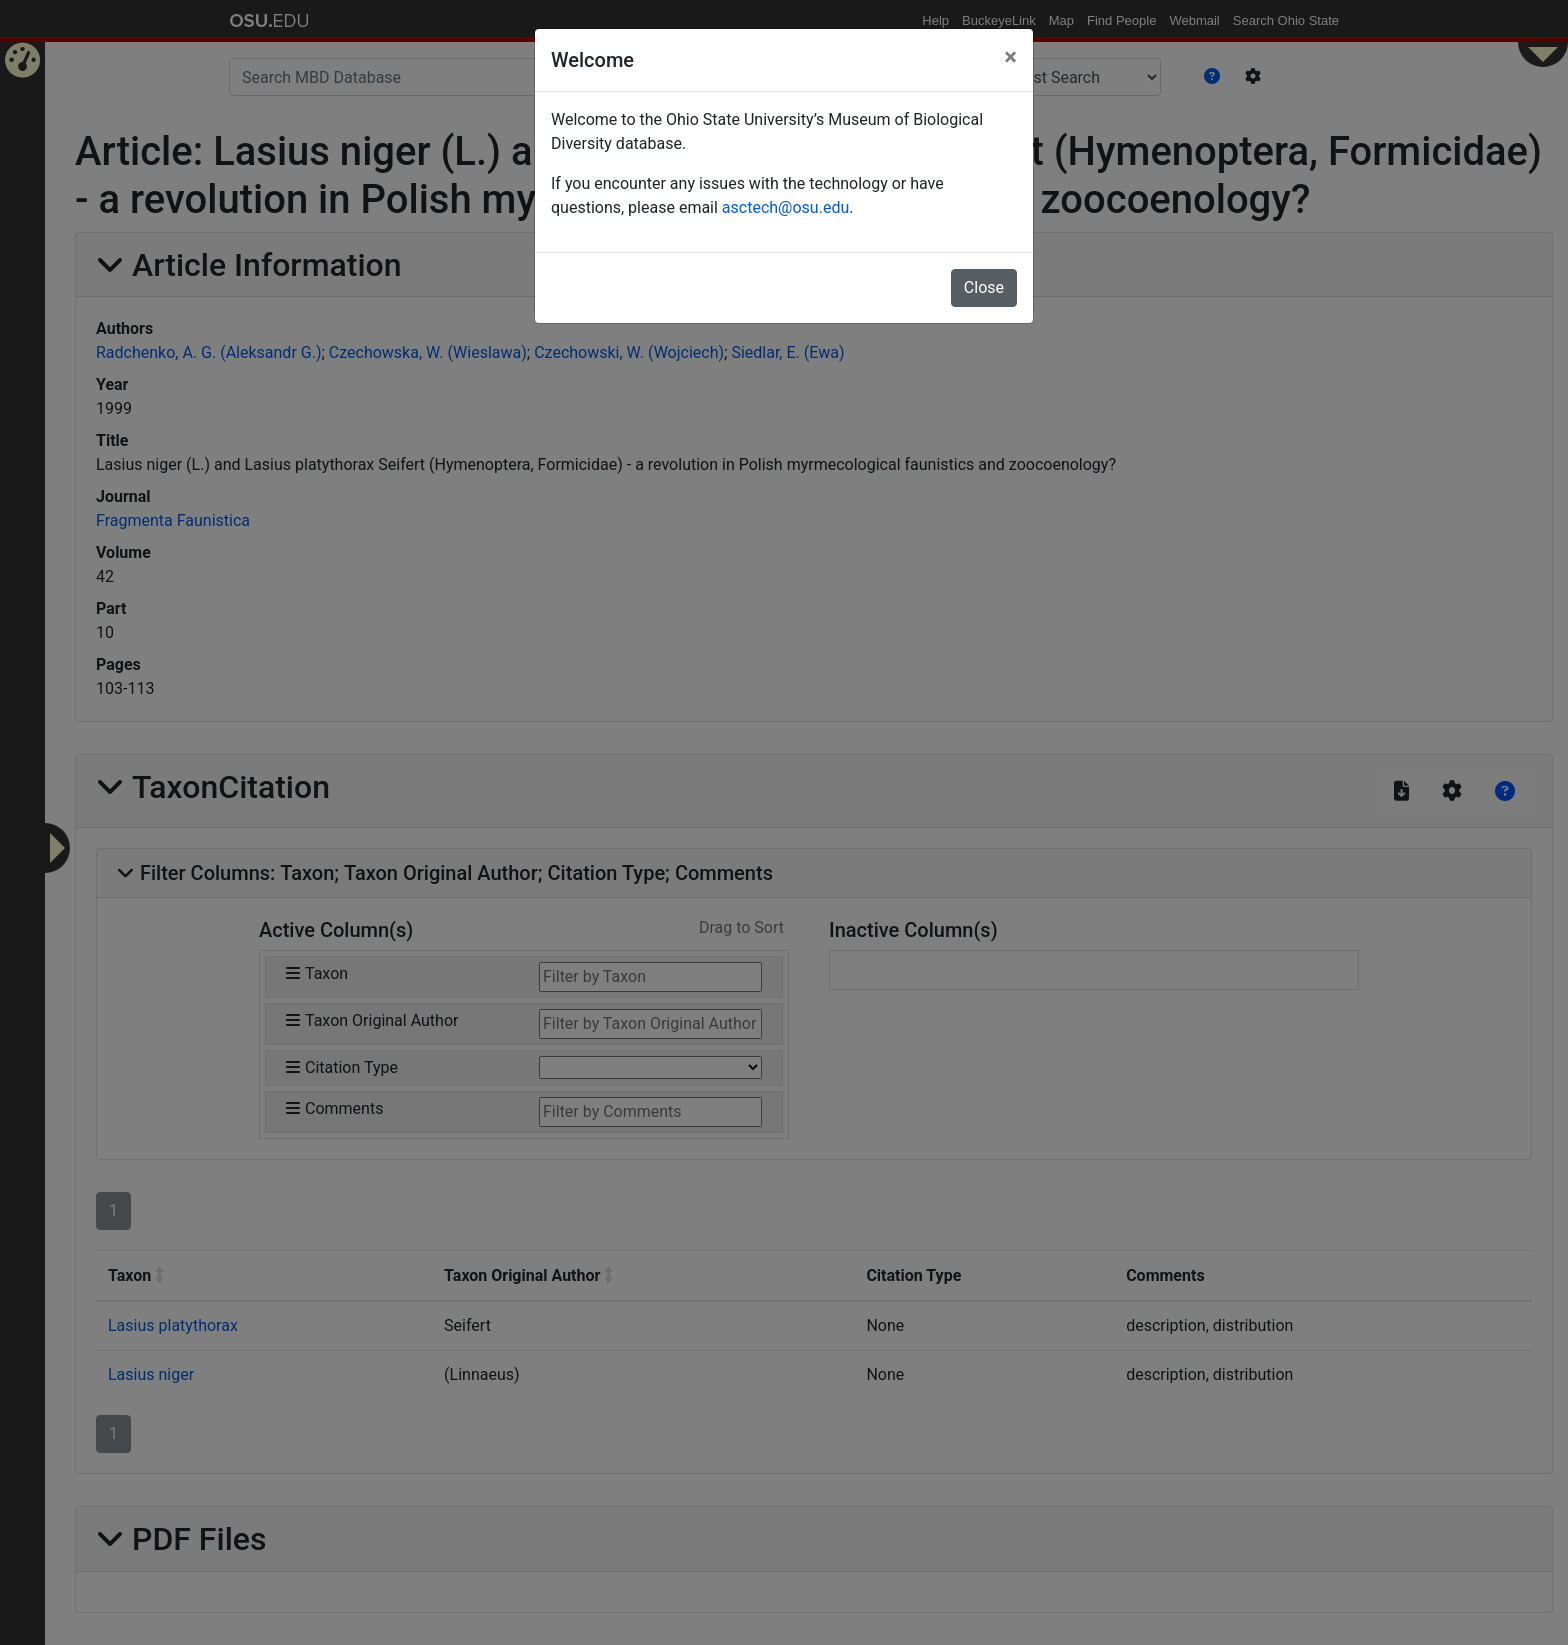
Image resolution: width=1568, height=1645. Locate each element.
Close (984, 287)
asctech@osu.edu (785, 207)
